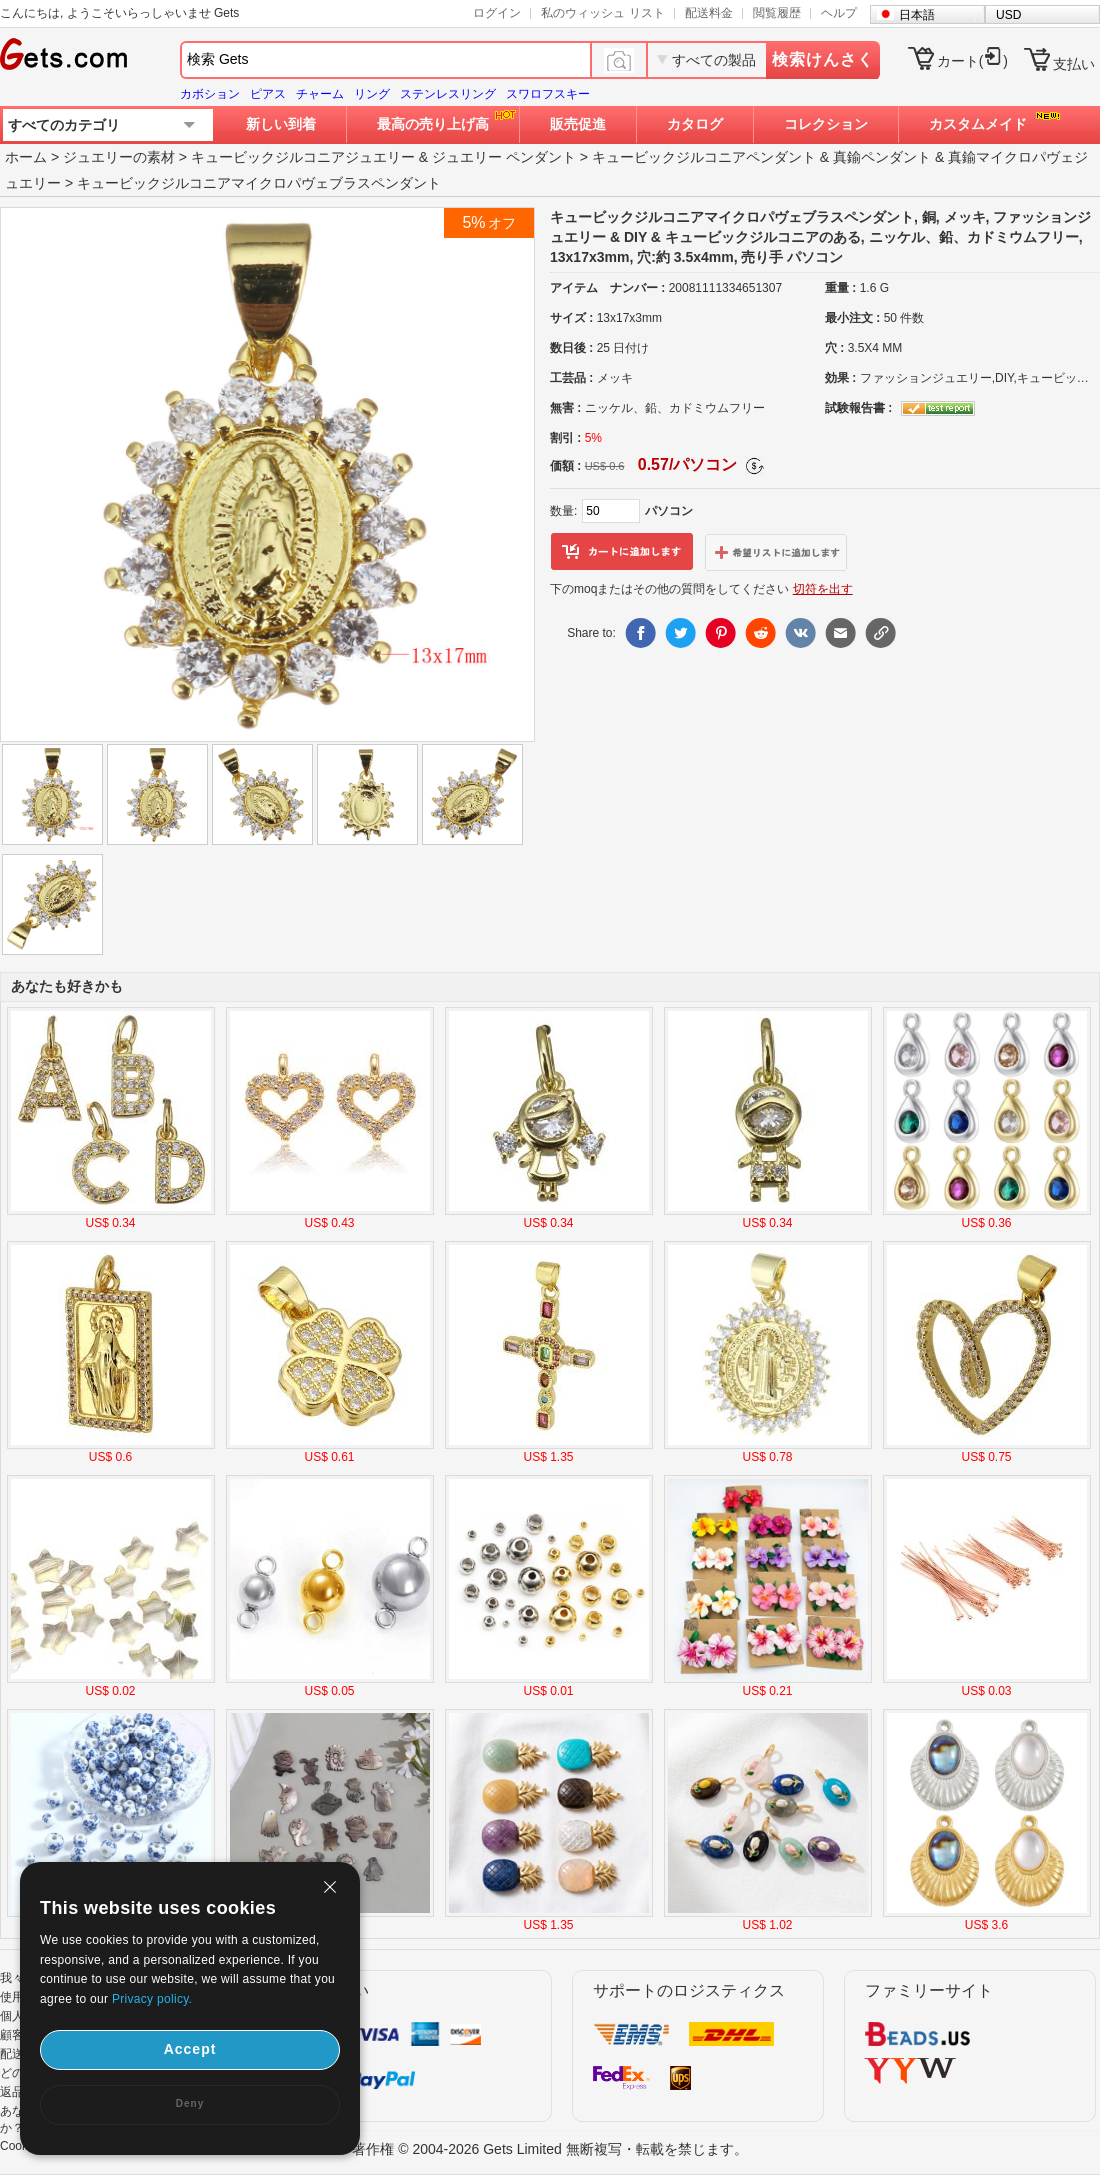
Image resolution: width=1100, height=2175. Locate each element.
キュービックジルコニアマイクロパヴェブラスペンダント (259, 183)
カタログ (695, 124)
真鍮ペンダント (882, 157)
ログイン (497, 13)
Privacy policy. (152, 1999)
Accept (190, 2049)
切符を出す (823, 589)
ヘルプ (839, 13)
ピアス (268, 94)
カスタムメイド (978, 124)
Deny (190, 2103)
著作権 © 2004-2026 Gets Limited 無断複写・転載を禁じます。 (549, 2149)
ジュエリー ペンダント (504, 157)
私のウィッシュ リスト (602, 13)
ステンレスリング (448, 94)
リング (372, 94)
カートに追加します (622, 552)
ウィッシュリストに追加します (776, 552)
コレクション (826, 124)
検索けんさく (823, 59)
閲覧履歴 (777, 13)
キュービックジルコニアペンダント (704, 157)
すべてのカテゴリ (64, 125)
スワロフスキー (548, 94)
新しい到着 (281, 124)
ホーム (26, 157)
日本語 (917, 15)
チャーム (320, 94)
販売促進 (578, 124)
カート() (972, 61)
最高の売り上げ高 (433, 124)
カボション (210, 94)
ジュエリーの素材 (119, 157)
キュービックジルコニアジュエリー (303, 157)
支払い (1074, 64)
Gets (63, 54)
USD (1008, 15)
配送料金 (709, 13)
